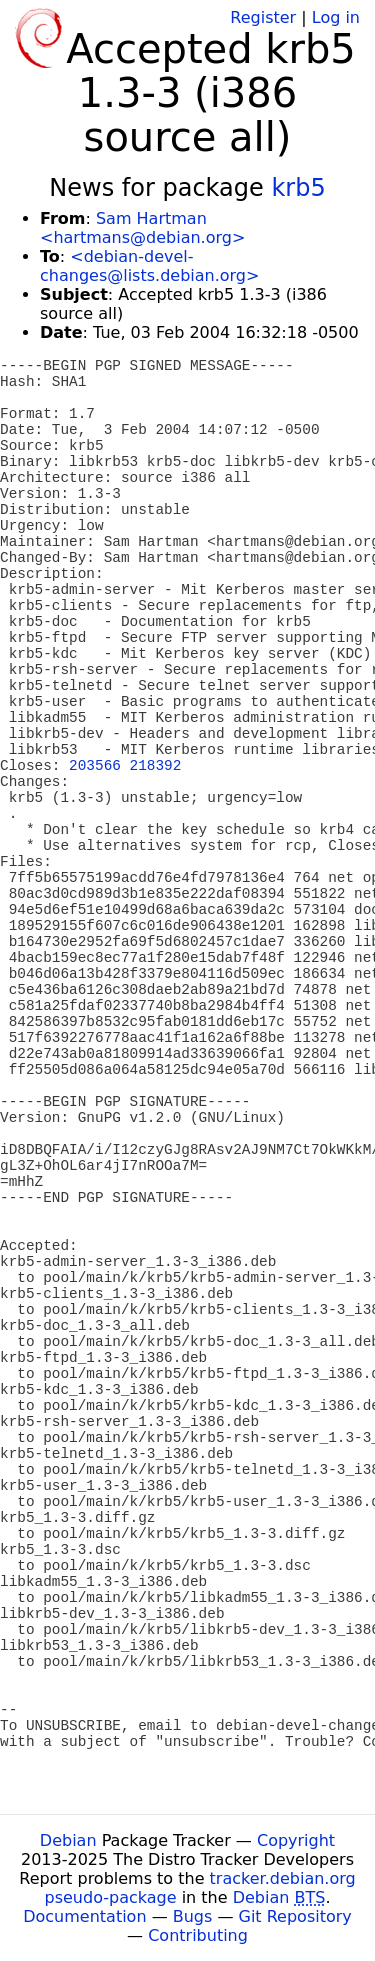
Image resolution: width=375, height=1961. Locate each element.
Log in (336, 17)
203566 (95, 766)
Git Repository (295, 1916)
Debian (68, 1840)
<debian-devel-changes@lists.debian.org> (149, 266)
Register (263, 17)
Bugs (193, 1916)
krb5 (298, 188)
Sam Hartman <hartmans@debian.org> (142, 228)
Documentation (84, 1916)
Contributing (198, 1935)
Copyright (296, 1840)
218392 (156, 766)
